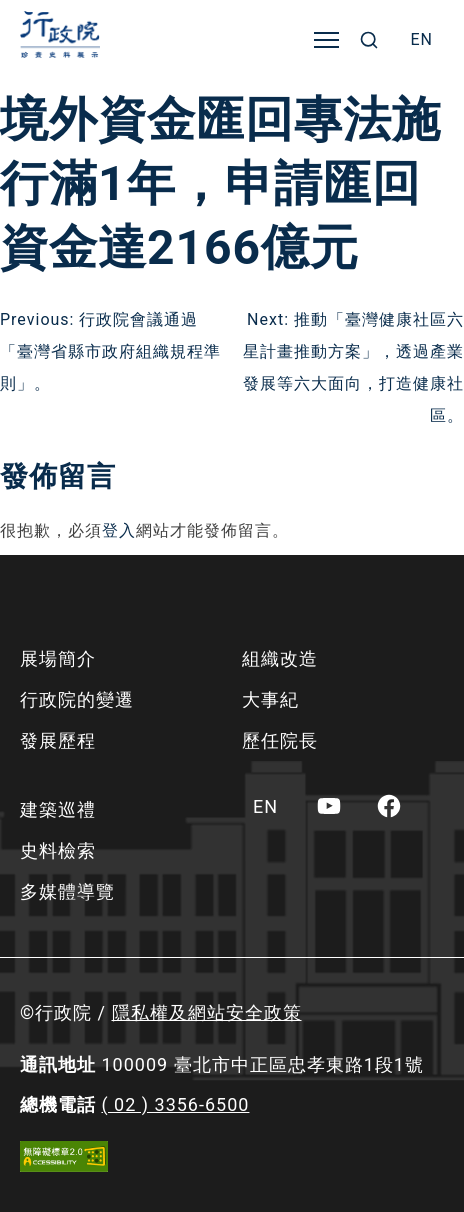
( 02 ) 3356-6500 (175, 1104)
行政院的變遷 (77, 699)
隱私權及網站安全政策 (207, 1012)
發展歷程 (58, 740)
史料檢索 (58, 850)
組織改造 (280, 658)
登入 (119, 530)
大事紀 (270, 699)
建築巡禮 (58, 809)
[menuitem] (421, 40)
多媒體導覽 (67, 891)
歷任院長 (280, 740)
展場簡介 (58, 658)
